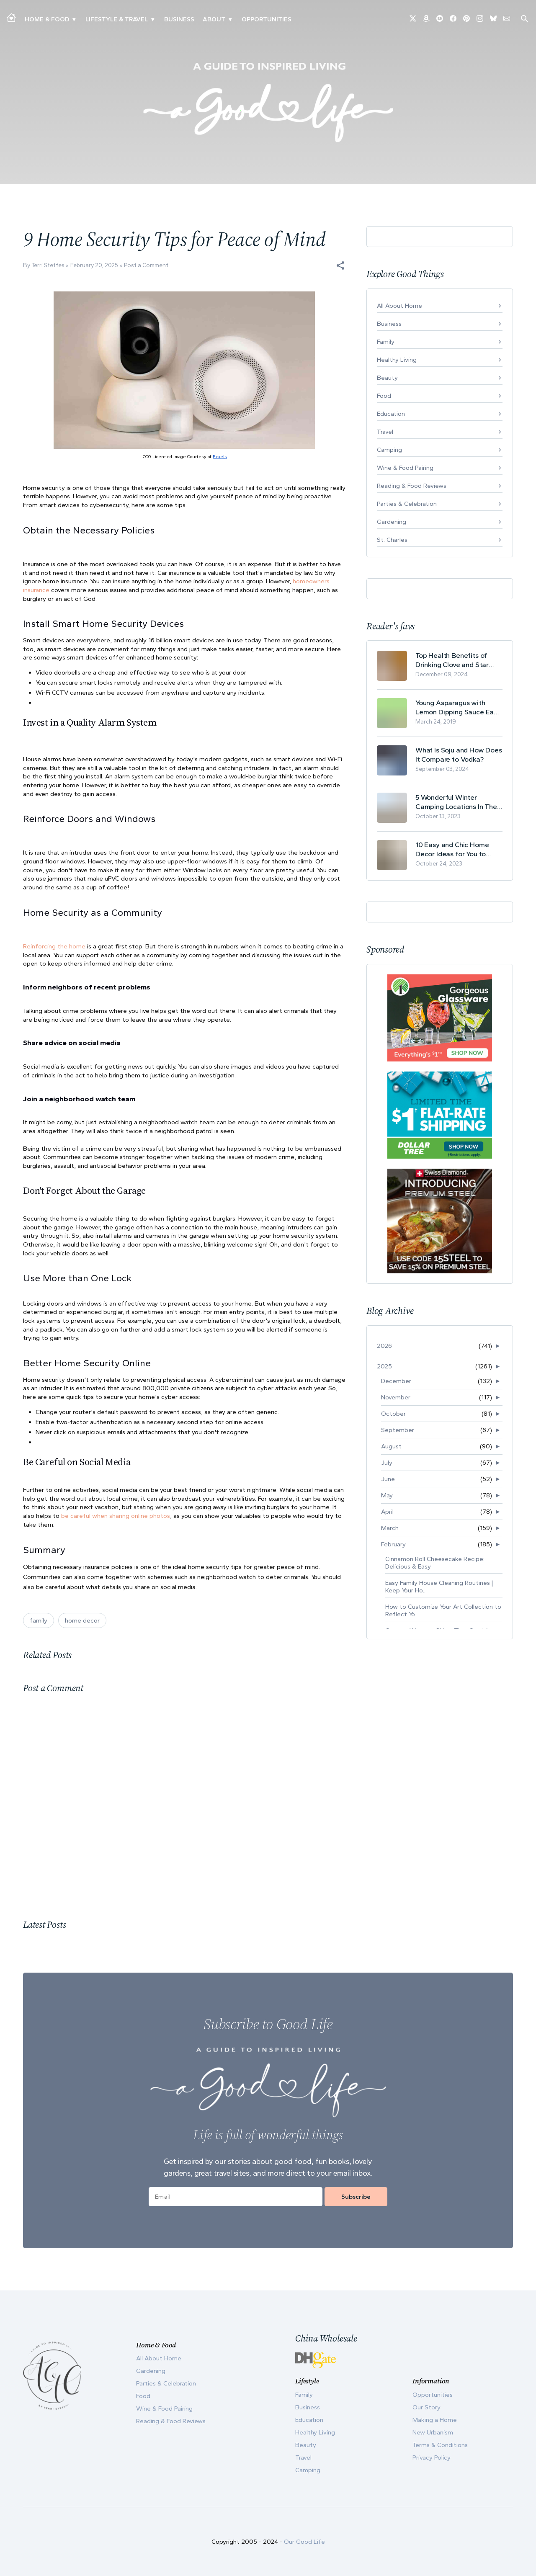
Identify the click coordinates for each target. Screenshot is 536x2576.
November (395, 1397)
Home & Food (47, 19)
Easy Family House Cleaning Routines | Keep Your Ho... (439, 1586)
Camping (389, 449)
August (391, 1446)
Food (384, 395)
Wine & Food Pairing (405, 467)
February (393, 1544)
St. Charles (392, 540)
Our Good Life (304, 2541)
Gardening (391, 522)
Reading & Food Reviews (411, 485)
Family (385, 341)
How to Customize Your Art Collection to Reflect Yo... (443, 1610)
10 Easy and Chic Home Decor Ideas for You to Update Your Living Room (454, 849)
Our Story (426, 2407)
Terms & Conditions (440, 2445)
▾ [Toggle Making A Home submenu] (73, 19)
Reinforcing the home (54, 946)
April (387, 1511)
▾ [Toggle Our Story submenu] (230, 19)
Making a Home (434, 2420)
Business (179, 19)
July (386, 1462)
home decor (82, 1620)
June (388, 1479)
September (397, 1430)
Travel (385, 431)
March (390, 1528)
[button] (340, 265)
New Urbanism (432, 2432)
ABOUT (214, 19)
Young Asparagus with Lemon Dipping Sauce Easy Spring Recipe (458, 707)
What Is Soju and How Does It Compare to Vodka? (458, 754)
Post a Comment (146, 265)
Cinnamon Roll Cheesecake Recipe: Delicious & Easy (434, 1562)
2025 (384, 1366)
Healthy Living (397, 359)
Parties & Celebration (407, 503)
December (396, 1381)
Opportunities (266, 19)
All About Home (399, 305)
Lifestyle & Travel (116, 19)
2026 (384, 1346)
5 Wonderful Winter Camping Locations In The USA (456, 802)
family (38, 1620)
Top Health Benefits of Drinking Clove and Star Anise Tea (452, 660)
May (387, 1495)
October (393, 1413)
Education (391, 413)
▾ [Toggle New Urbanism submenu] (152, 19)
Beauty (387, 377)
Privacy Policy (431, 2457)
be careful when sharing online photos (115, 1516)
